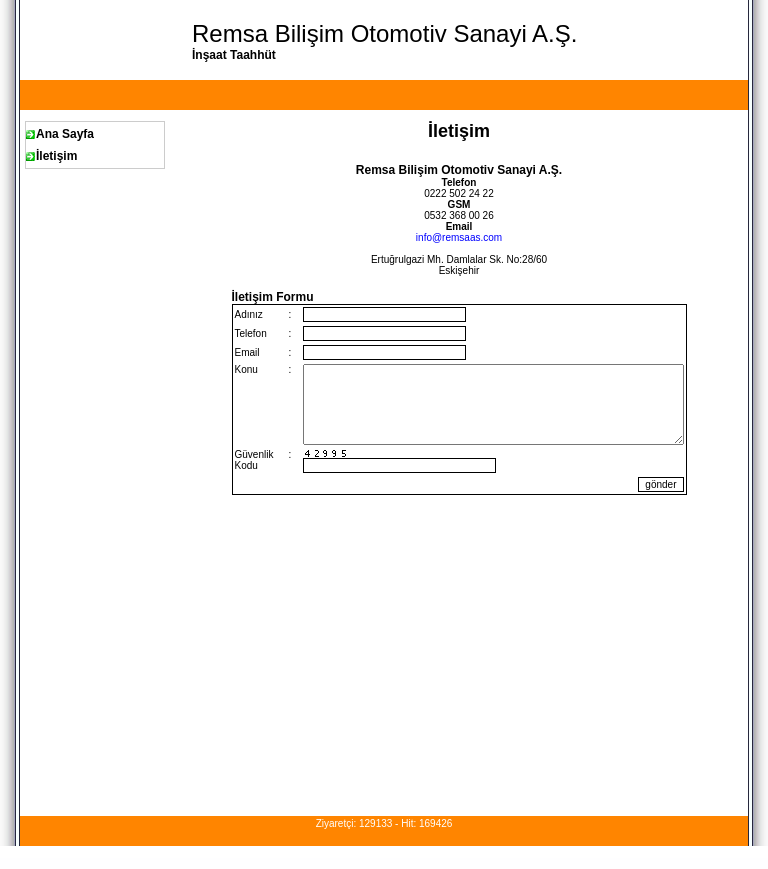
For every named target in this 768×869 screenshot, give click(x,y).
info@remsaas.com (459, 237)
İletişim (56, 156)
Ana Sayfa (65, 134)
